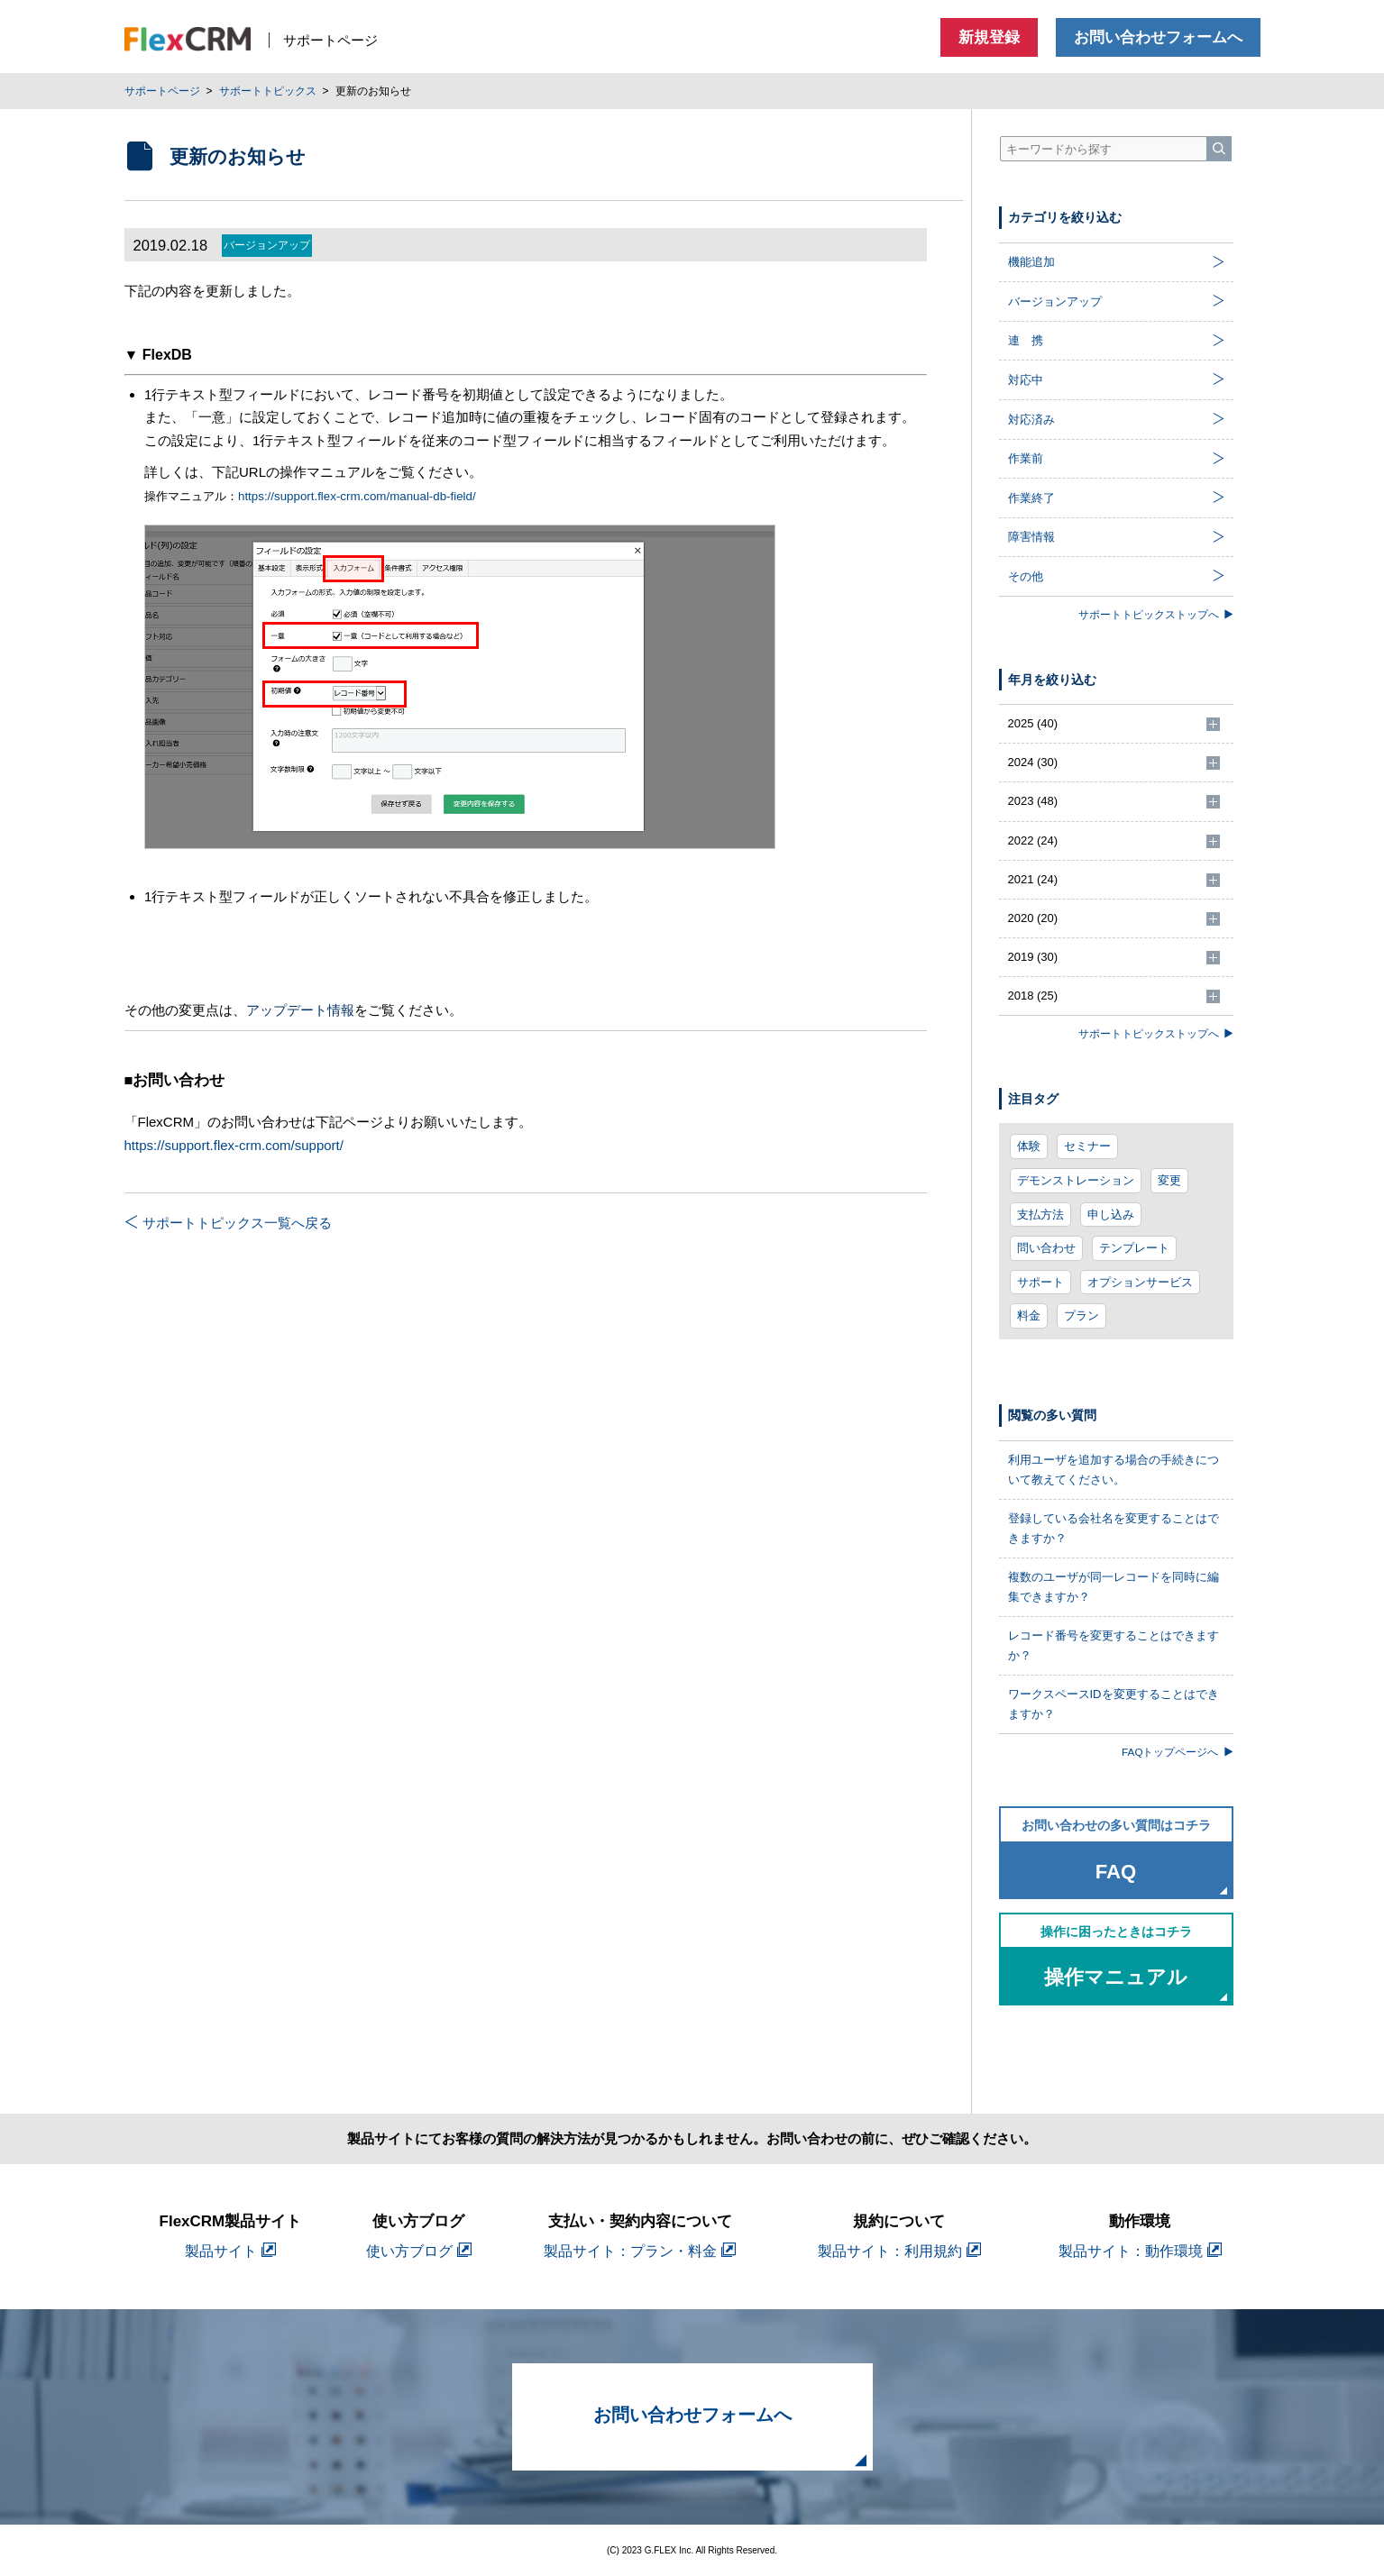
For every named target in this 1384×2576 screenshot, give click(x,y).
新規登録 (989, 37)
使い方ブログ (419, 2251)
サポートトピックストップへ (1155, 614)
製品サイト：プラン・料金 (640, 2251)
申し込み (1110, 1214)
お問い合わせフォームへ (1158, 37)
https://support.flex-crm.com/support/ (234, 1145)
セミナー (1087, 1146)
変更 (1169, 1180)
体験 (1028, 1146)
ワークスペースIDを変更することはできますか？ (1113, 1704)
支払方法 (1040, 1214)
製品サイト (230, 2251)
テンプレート (1134, 1248)
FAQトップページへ (1177, 1752)
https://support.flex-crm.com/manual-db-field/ (357, 496)
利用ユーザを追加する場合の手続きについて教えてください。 (1113, 1469)
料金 (1028, 1315)
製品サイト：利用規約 (899, 2251)
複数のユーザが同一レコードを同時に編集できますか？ (1113, 1586)
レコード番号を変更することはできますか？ (1113, 1645)
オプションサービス (1140, 1282)
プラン (1081, 1315)
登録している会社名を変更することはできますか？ (1113, 1528)
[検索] (1219, 148)
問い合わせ (1046, 1248)
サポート (1040, 1282)
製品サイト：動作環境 (1140, 2251)
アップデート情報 (300, 1010)
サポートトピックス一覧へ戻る (228, 1222)
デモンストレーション (1075, 1180)
